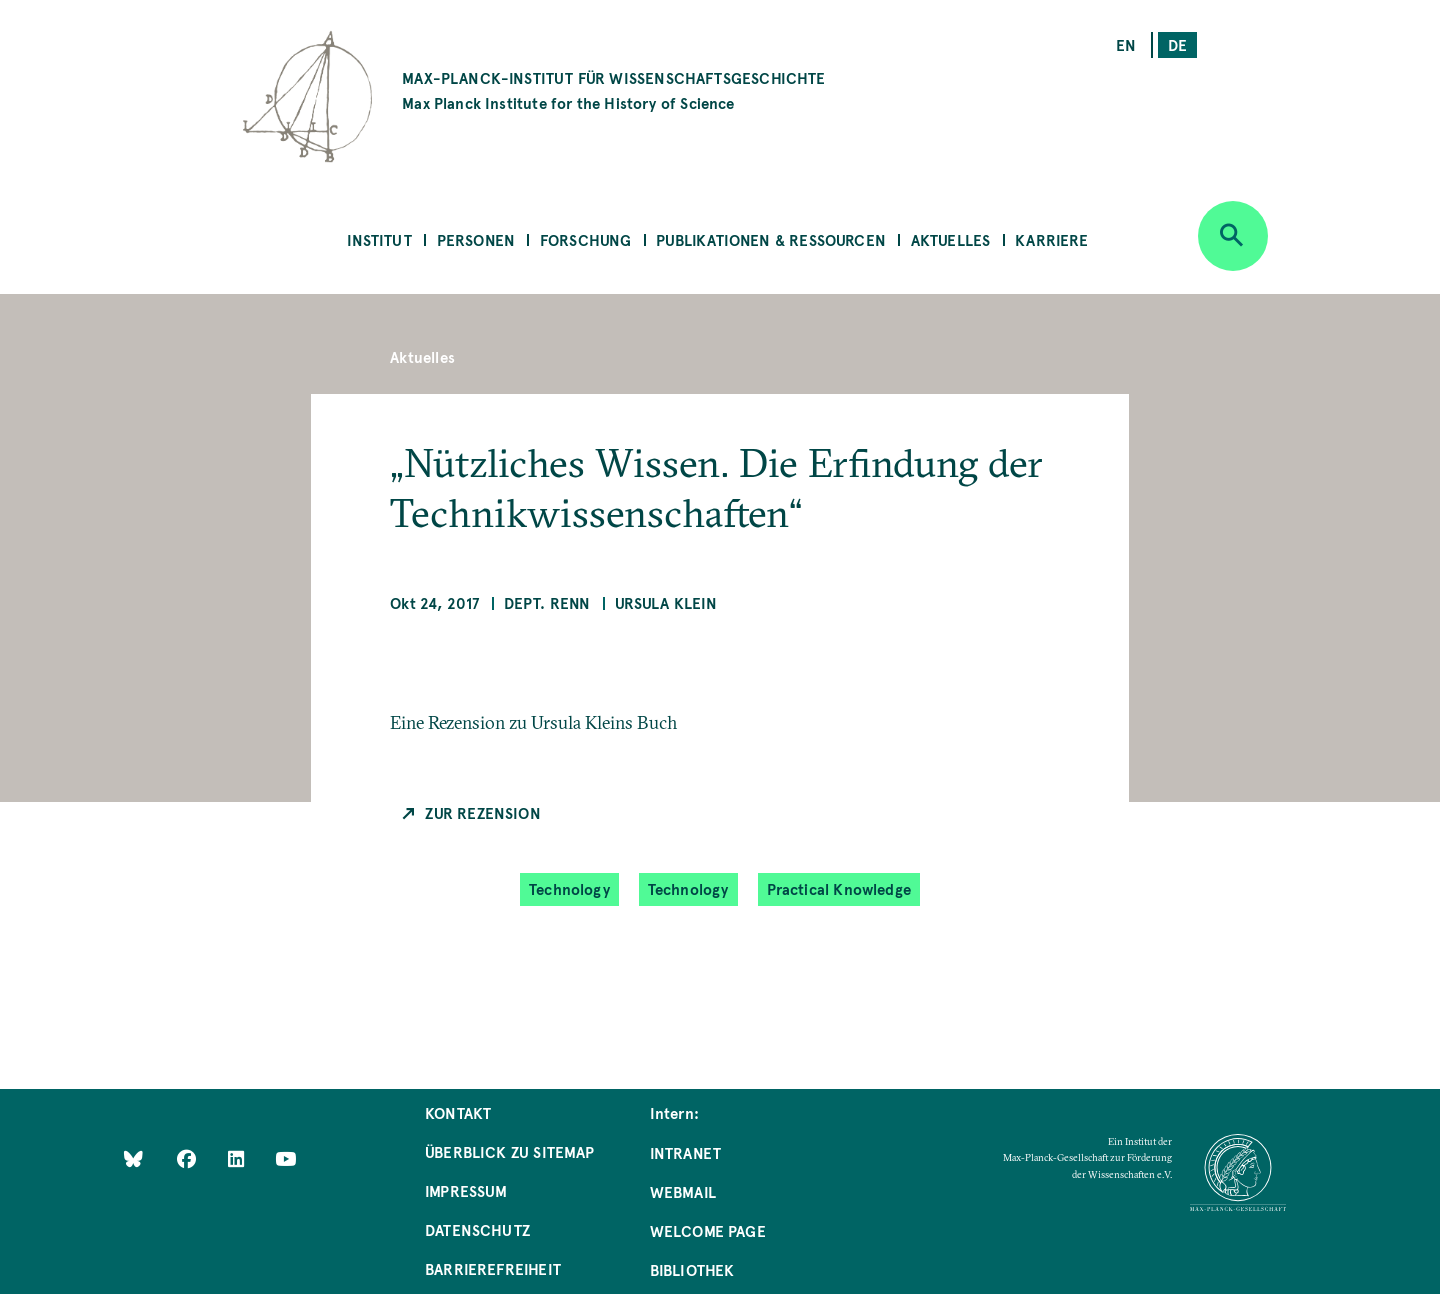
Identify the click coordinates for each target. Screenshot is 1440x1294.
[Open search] (1233, 236)
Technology (569, 888)
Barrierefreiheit (493, 1268)
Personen (476, 239)
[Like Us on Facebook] (188, 1158)
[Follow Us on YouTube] (285, 1158)
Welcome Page (708, 1230)
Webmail (683, 1191)
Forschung (586, 239)
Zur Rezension (482, 812)
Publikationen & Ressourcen (771, 239)
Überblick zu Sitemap (510, 1151)
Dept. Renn (547, 602)
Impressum (466, 1190)
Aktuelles (951, 239)
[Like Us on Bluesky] (133, 1158)
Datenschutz (477, 1229)
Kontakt (458, 1112)
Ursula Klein (666, 602)
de (1177, 44)
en (1126, 44)
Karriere (1051, 239)
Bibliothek (692, 1269)
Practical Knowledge (839, 888)
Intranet (685, 1152)
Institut (379, 239)
